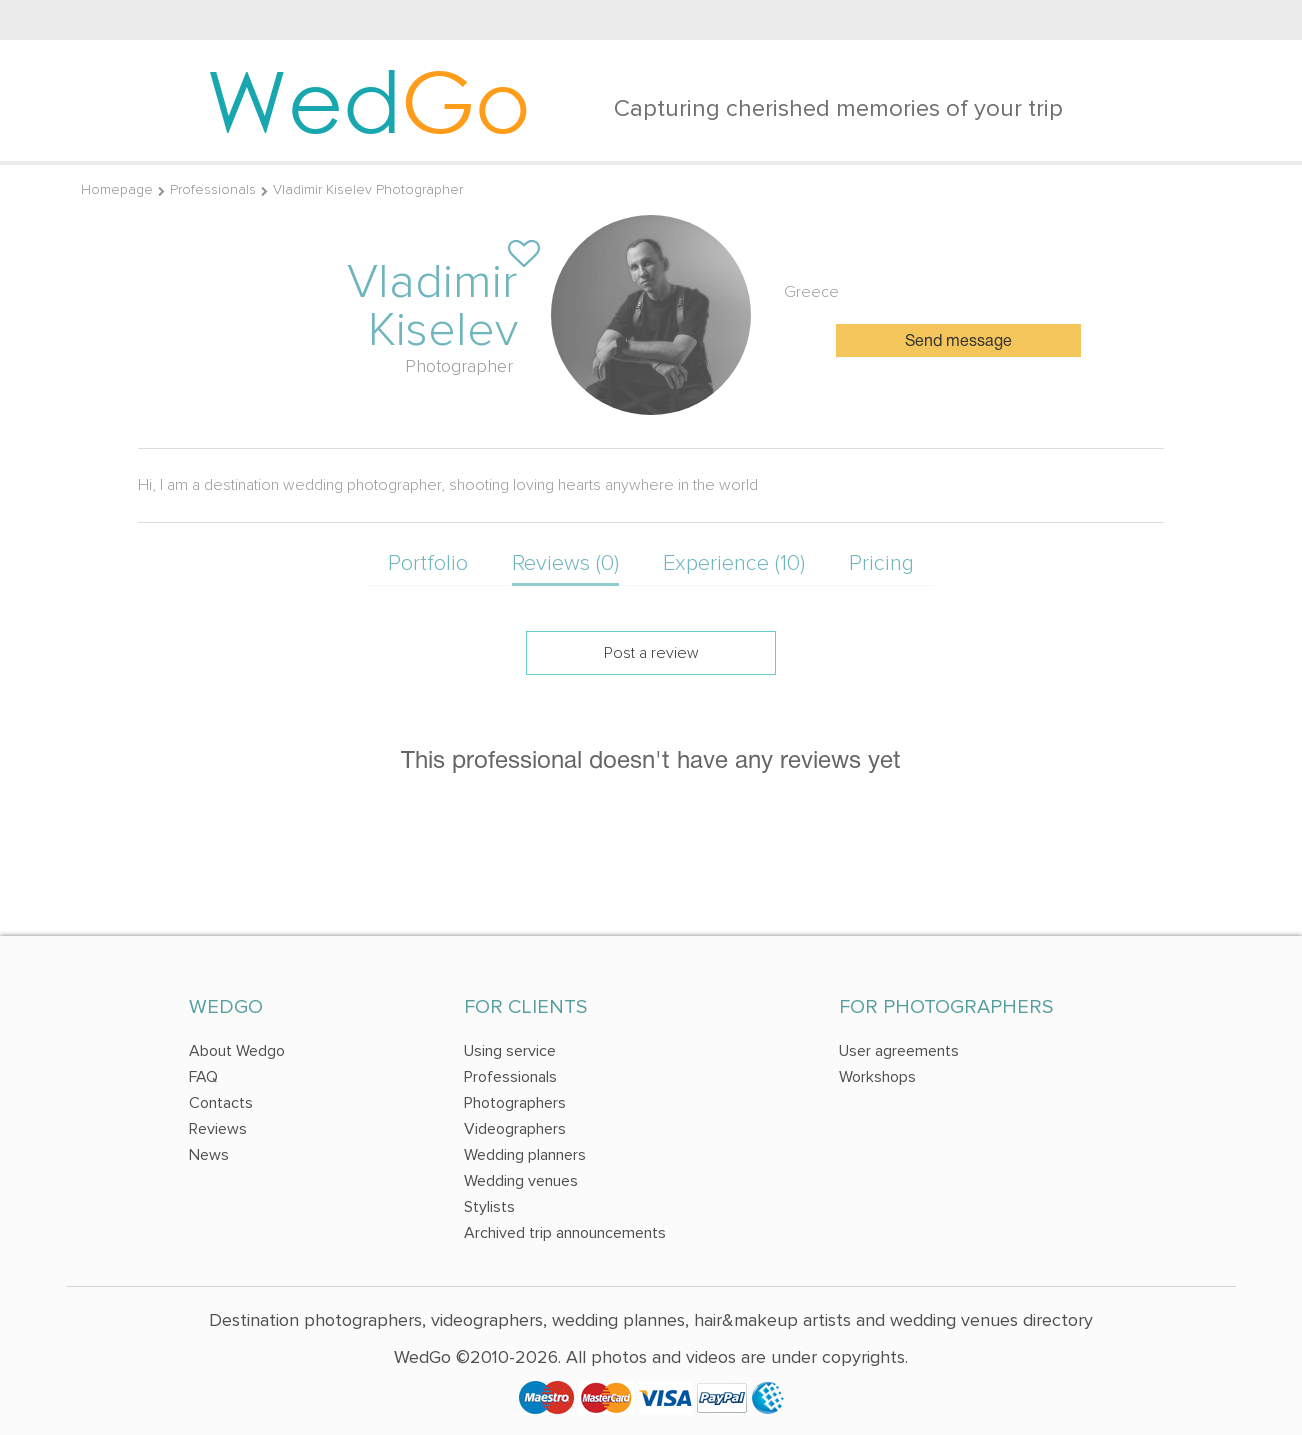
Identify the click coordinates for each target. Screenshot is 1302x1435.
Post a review (651, 653)
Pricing (881, 563)
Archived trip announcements (565, 1233)
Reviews (218, 1129)
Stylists (489, 1207)
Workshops (877, 1077)
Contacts (221, 1103)
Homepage (117, 189)
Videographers (515, 1129)
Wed (368, 100)
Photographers (515, 1103)
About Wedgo (237, 1051)
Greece (811, 292)
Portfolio (428, 563)
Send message (958, 342)
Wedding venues (521, 1181)
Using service (510, 1051)
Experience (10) (734, 563)
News (209, 1155)
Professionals (213, 189)
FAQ (203, 1077)
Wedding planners (525, 1155)
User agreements (899, 1051)
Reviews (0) (565, 563)
